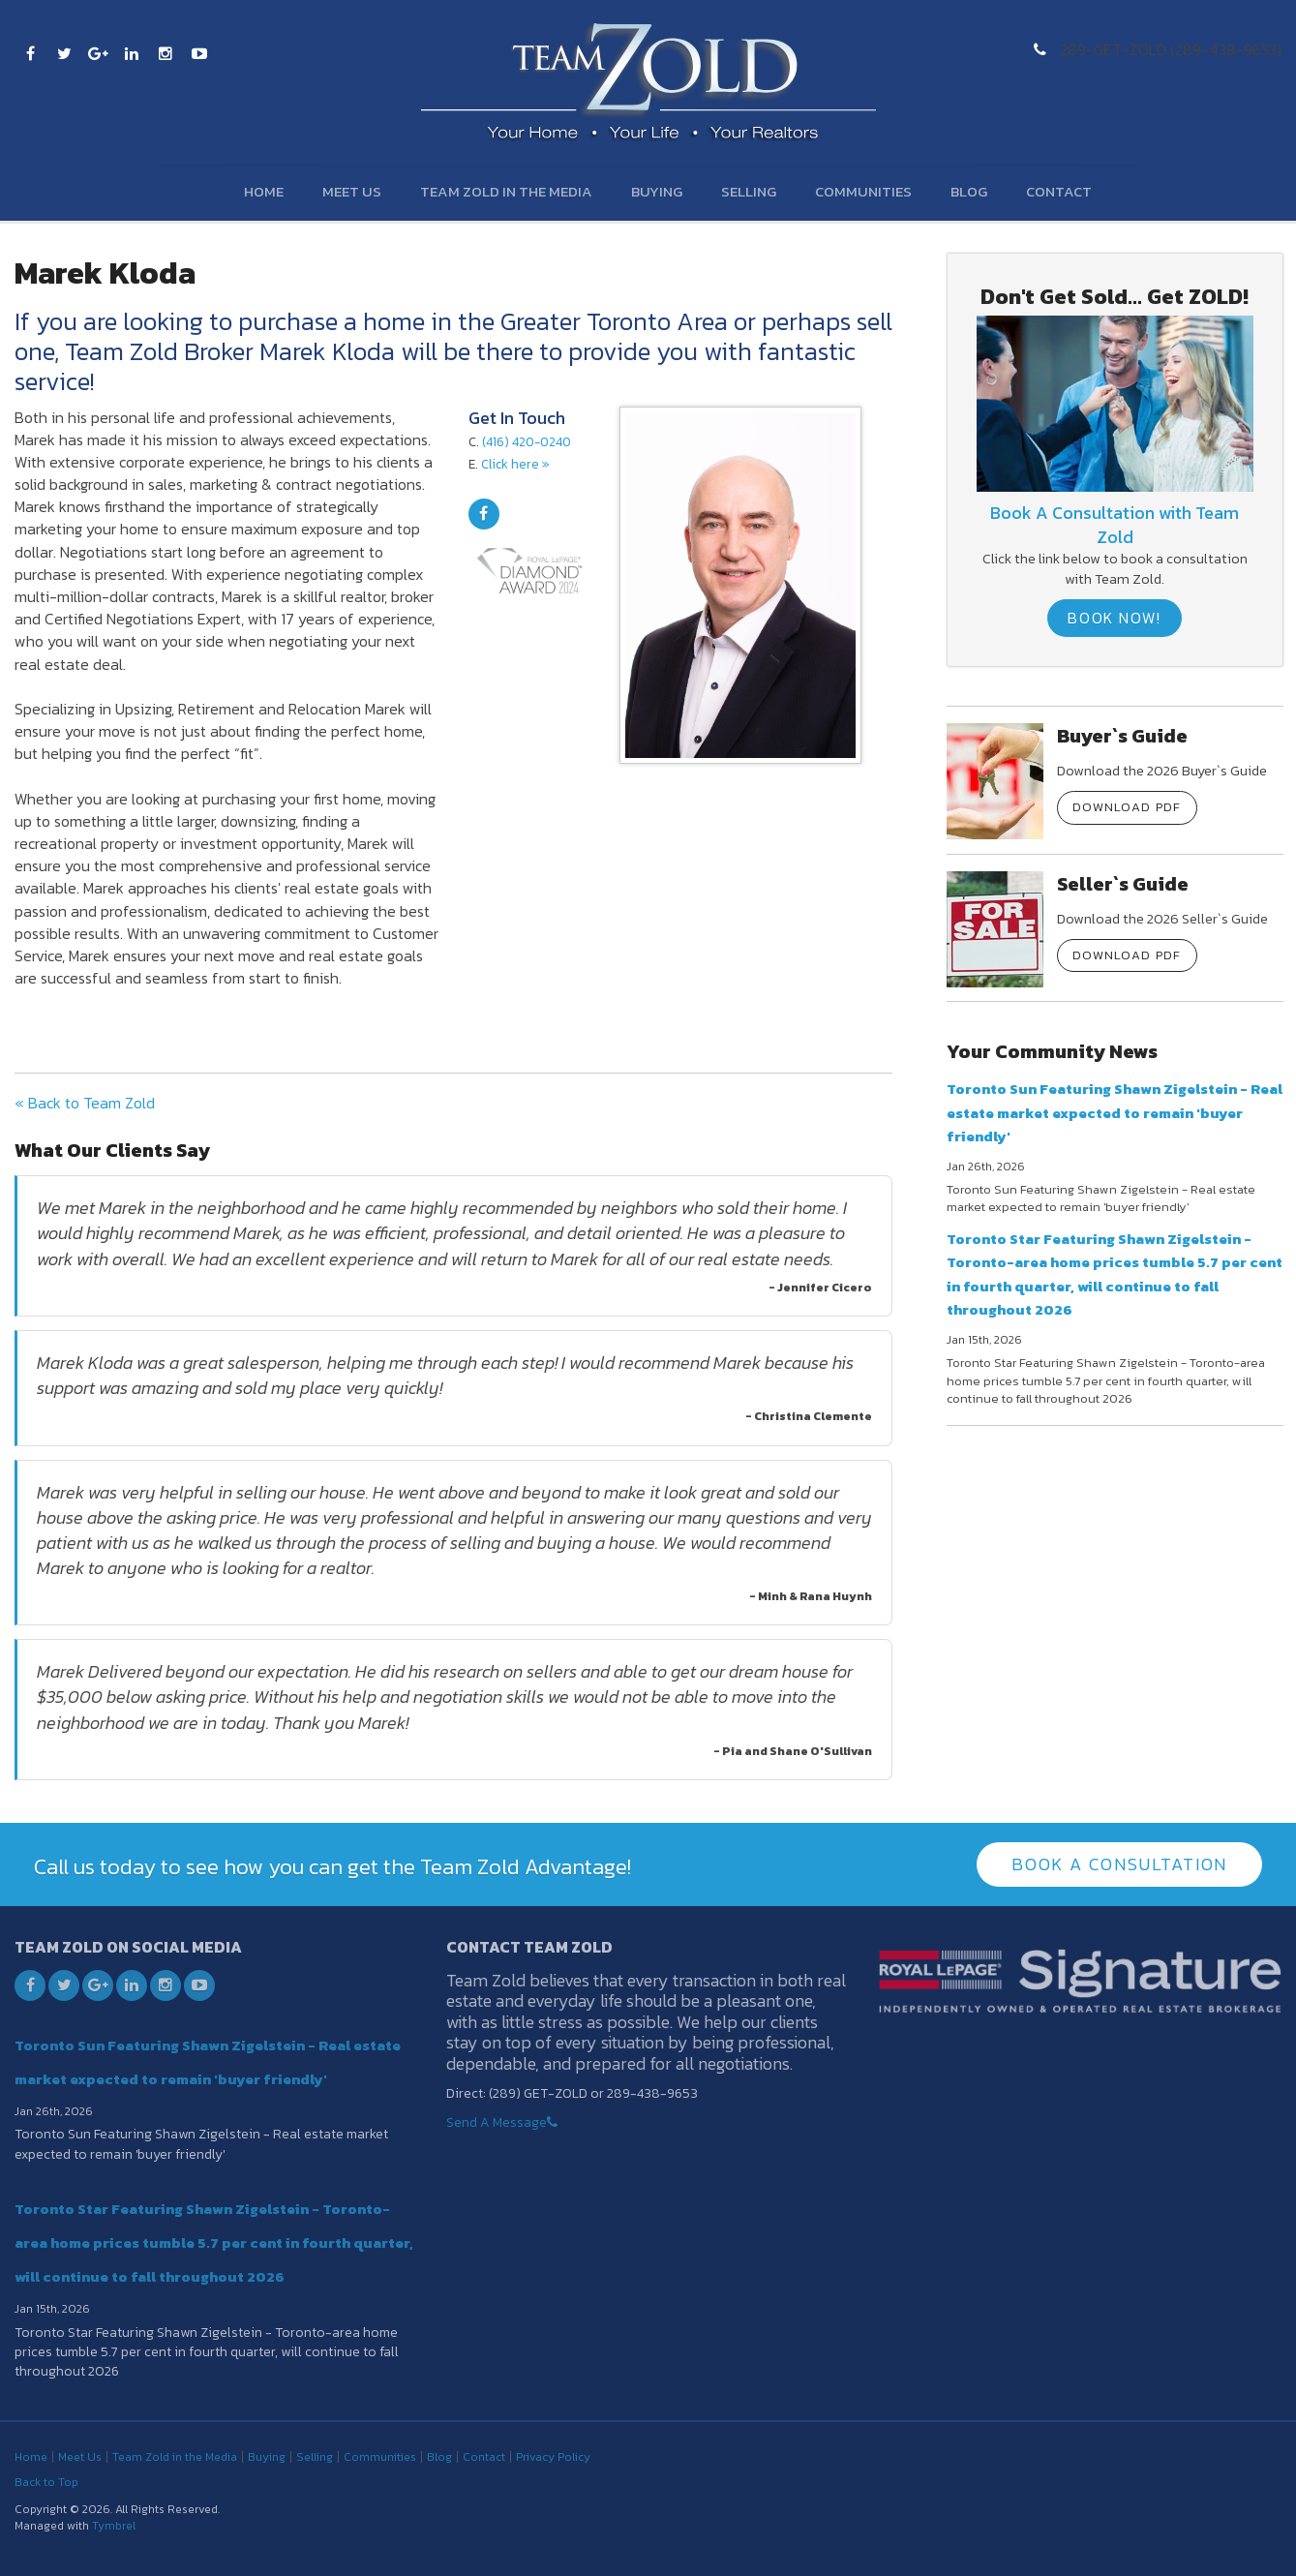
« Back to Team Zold (85, 1102)
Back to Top (46, 2482)
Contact (1059, 191)
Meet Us (351, 191)
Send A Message (496, 2122)
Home (264, 191)
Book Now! (1114, 617)
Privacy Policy (553, 2457)
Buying (656, 191)
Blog (968, 191)
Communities (863, 191)
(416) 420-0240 (526, 441)
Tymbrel (114, 2525)
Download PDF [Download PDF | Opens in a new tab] (1127, 807)
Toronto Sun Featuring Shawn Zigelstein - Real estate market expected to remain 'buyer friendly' (1114, 1112)
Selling (748, 191)
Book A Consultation (1119, 1864)
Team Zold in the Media (506, 191)
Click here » (515, 463)
